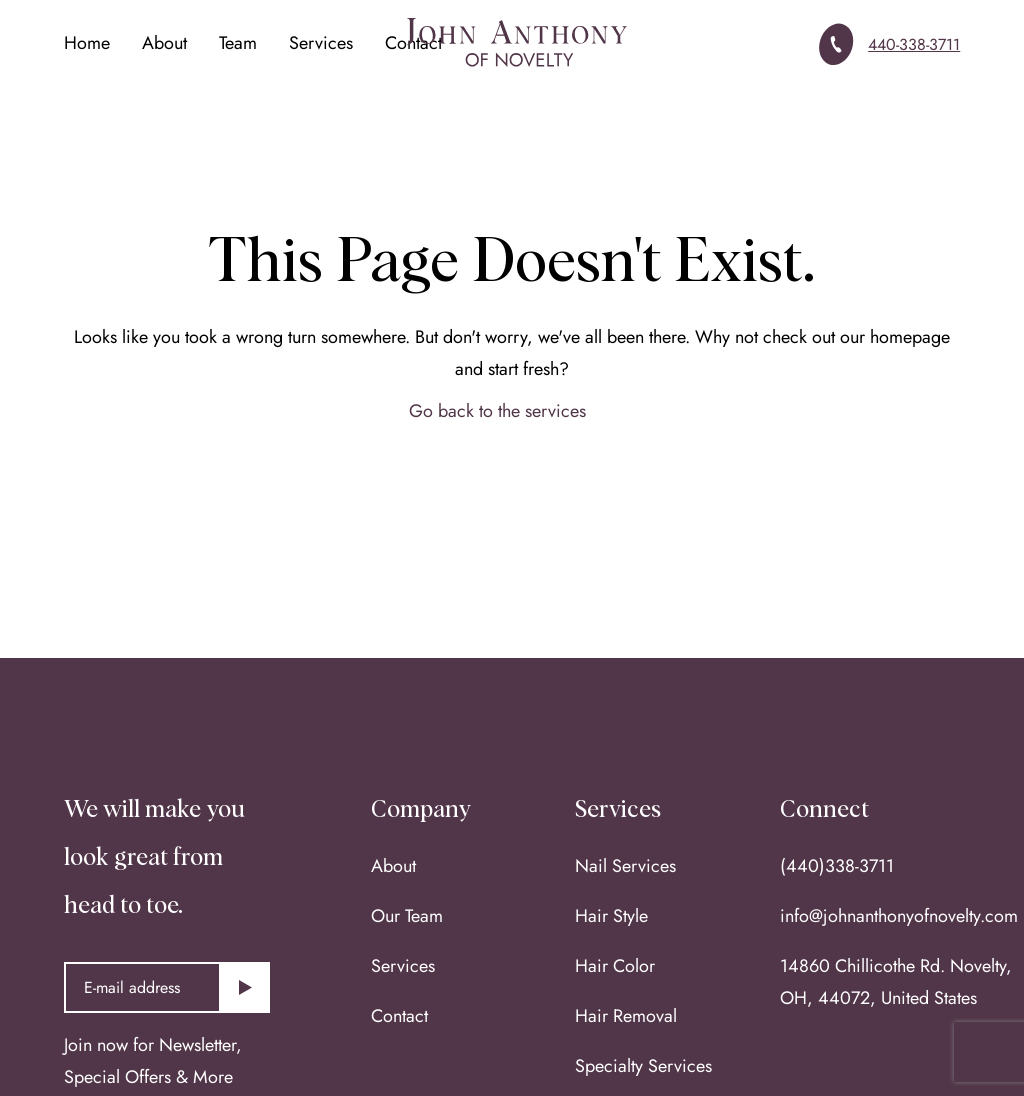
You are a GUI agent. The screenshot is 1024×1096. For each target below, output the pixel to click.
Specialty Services (643, 1066)
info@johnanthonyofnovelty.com (899, 916)
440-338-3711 (914, 44)
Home (87, 43)
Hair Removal (626, 1016)
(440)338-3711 (837, 866)
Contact (399, 1016)
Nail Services (625, 866)
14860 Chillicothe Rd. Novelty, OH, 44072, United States (896, 982)
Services (321, 43)
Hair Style (611, 916)
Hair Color (615, 966)
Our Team (407, 916)
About (164, 43)
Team (238, 43)
